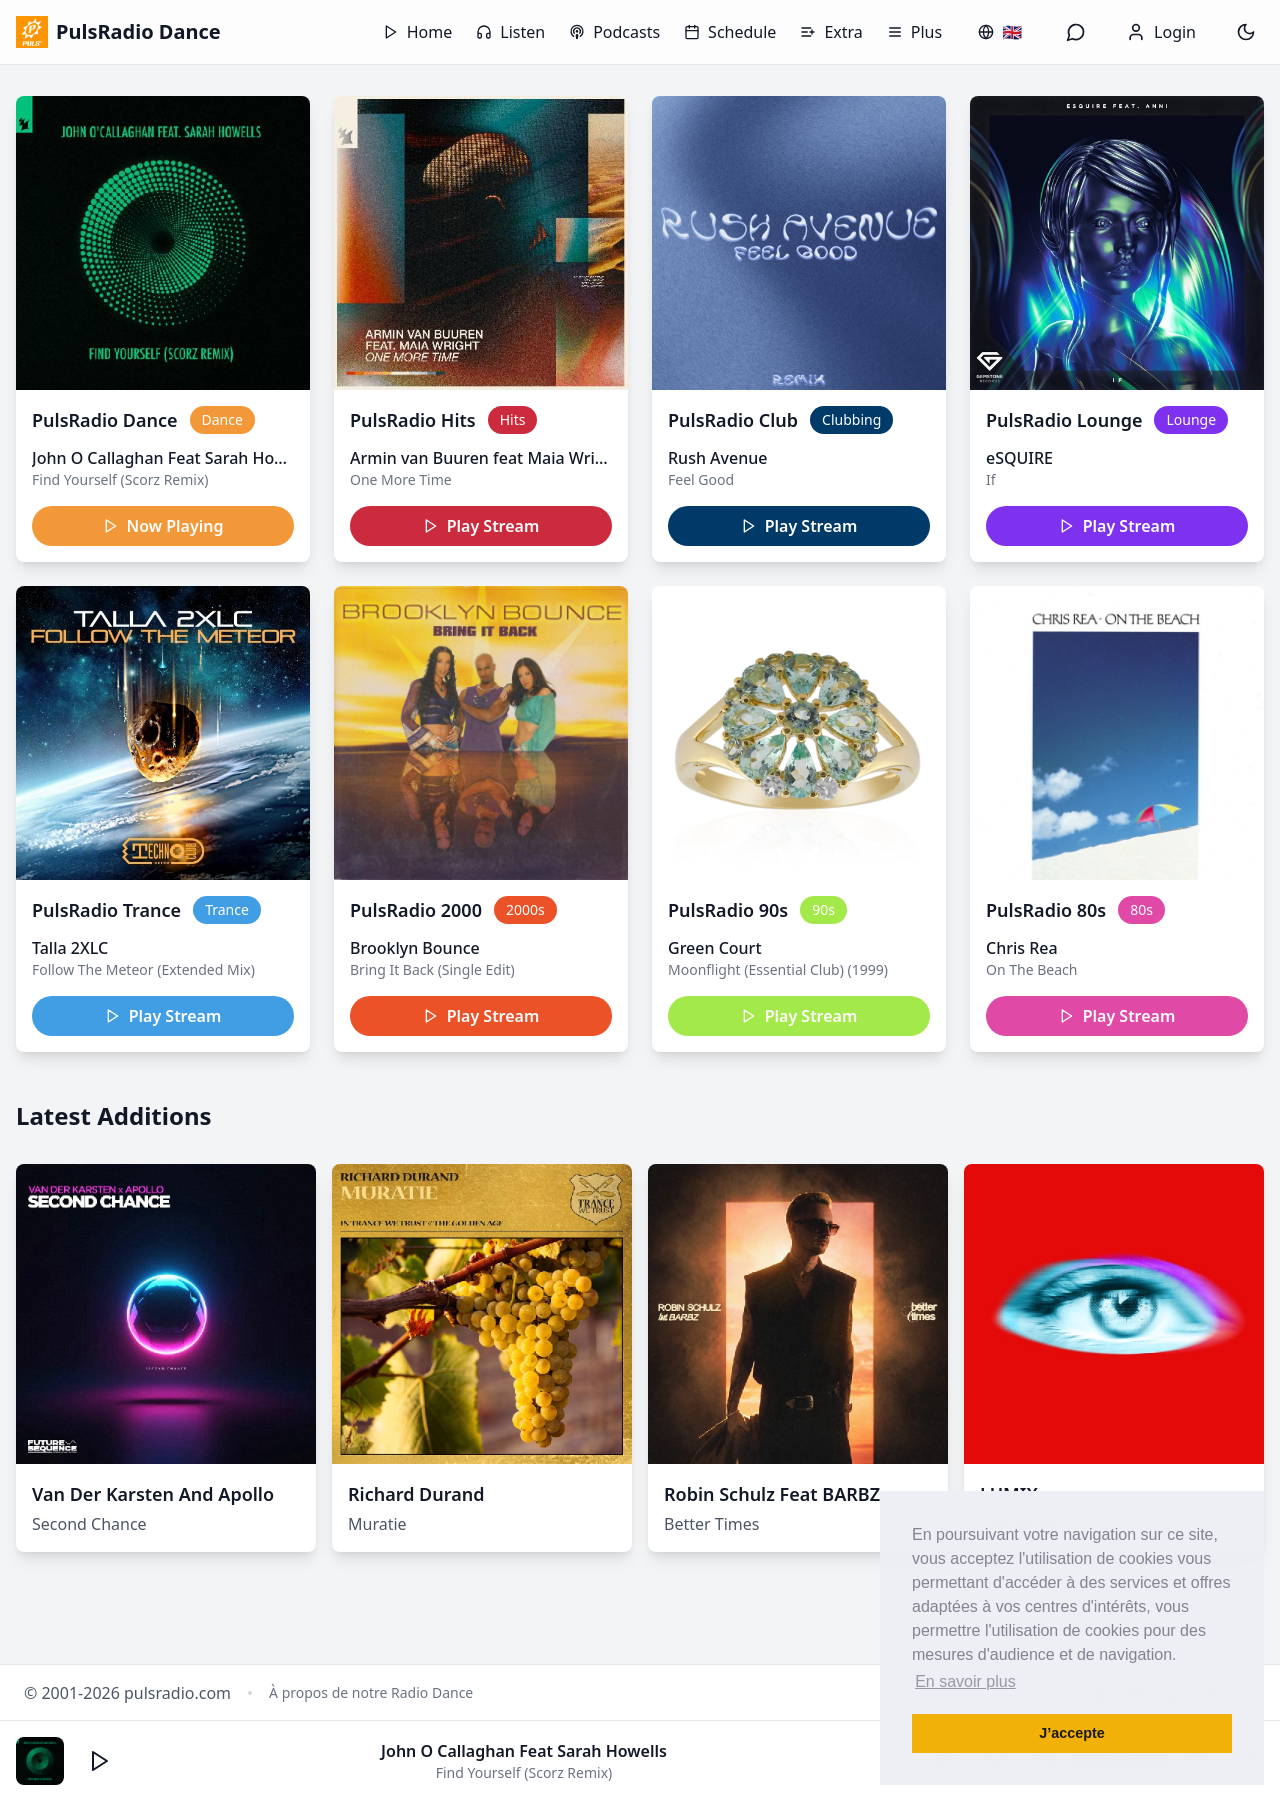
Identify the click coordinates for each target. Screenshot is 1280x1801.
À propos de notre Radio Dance (371, 1692)
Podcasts (614, 32)
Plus (914, 32)
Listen (510, 32)
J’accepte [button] (1072, 1733)
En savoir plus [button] (965, 1681)
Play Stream (481, 526)
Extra (831, 32)
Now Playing (163, 526)
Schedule (730, 32)
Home (418, 32)
